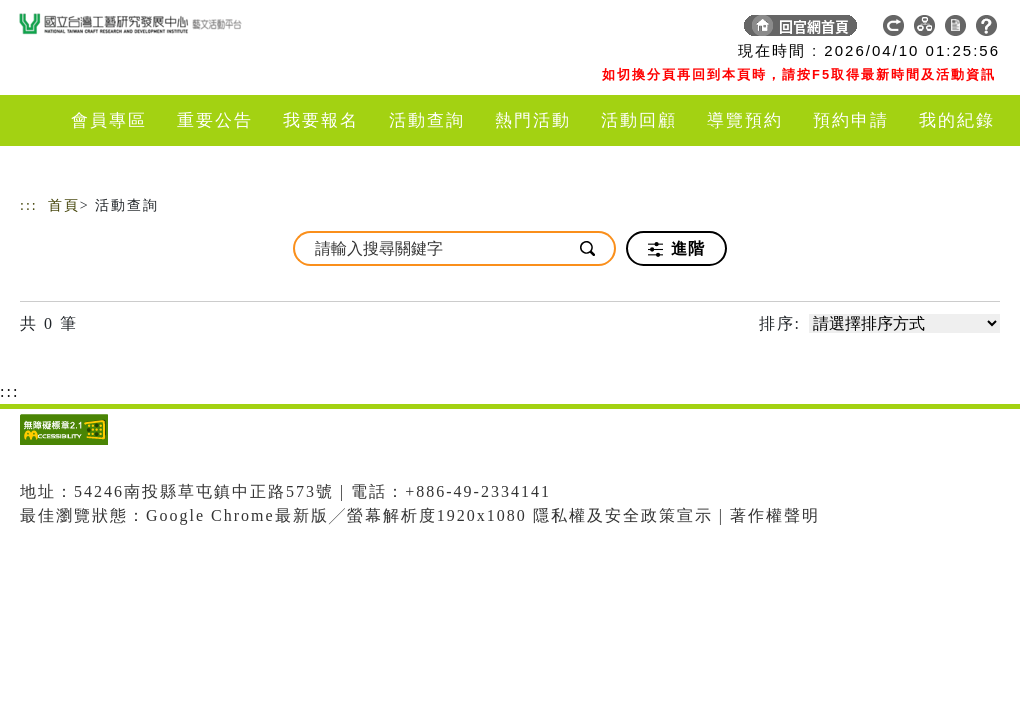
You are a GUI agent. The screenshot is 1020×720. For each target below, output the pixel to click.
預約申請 (851, 120)
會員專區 (109, 120)
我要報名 (321, 120)
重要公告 (215, 120)
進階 (676, 249)
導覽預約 (745, 120)
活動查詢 (427, 120)
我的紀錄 (957, 120)
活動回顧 (639, 120)
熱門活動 (533, 120)
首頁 (64, 205)
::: (29, 205)
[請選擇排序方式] (904, 323)
